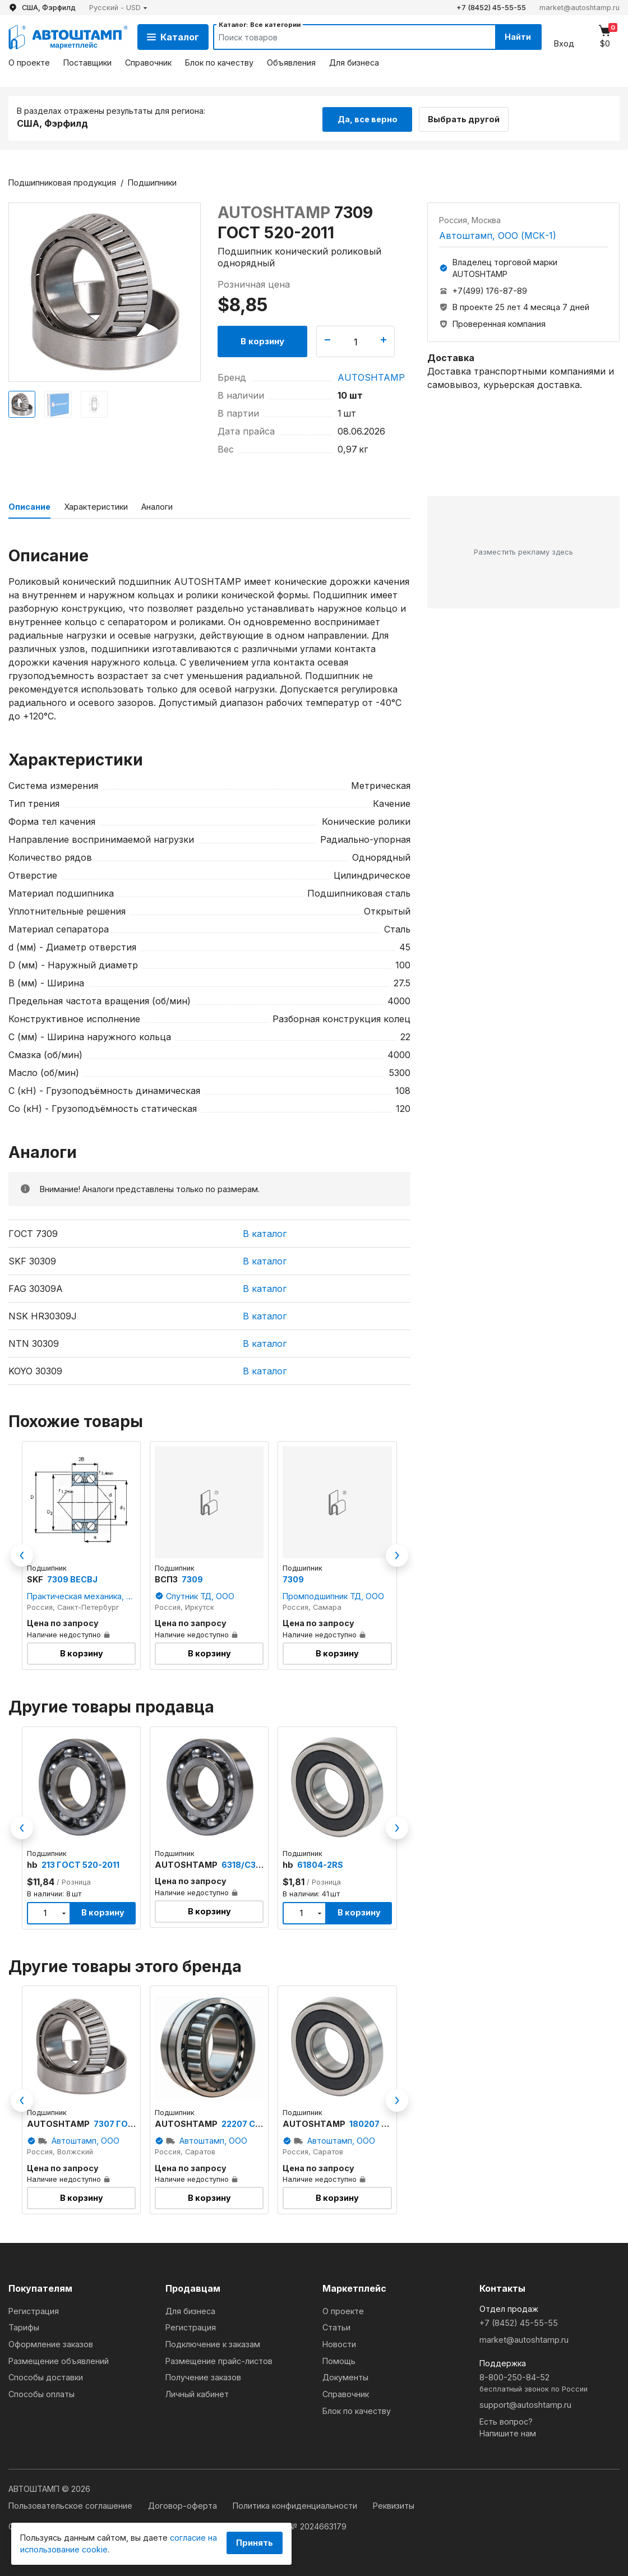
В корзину (262, 339)
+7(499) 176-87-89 (489, 289)
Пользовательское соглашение (71, 2504)
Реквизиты (393, 2504)
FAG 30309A (35, 1286)
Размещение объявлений (58, 2359)
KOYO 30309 (35, 1369)
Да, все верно (368, 117)
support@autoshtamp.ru (525, 2403)
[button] (118, 7)
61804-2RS (320, 1863)
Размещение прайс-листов (219, 2359)
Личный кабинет (197, 2392)
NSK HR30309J (42, 1314)
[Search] (342, 37)
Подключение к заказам (212, 2342)
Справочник (148, 62)
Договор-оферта (183, 2504)
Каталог (173, 37)
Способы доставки (45, 2376)
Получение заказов (203, 2376)
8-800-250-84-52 (549, 2382)
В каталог (265, 1232)
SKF (36, 1577)
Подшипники (152, 181)
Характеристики (96, 505)
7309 (192, 1577)
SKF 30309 (32, 1259)
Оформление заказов (50, 2342)
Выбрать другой (469, 117)
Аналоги (157, 505)
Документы (345, 2376)
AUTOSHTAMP (371, 375)
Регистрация (33, 2309)
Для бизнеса (354, 62)
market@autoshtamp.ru (579, 7)
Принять (254, 2542)
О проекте (29, 62)
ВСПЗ (167, 1577)
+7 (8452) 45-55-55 (491, 7)
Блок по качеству (219, 62)
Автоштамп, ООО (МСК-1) (497, 233)
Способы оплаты (41, 2392)
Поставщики (87, 62)
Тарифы (23, 2326)
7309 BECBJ (72, 1577)
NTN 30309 (33, 1341)
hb (33, 1863)
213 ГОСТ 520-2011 (80, 1863)
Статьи (336, 2326)
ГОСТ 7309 (33, 1232)
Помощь (338, 2359)
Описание (29, 505)
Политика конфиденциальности (296, 2504)
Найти (515, 36)
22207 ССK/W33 (255, 2122)
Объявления (291, 62)
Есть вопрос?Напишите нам (507, 2426)
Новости (339, 2342)
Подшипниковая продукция (62, 181)
